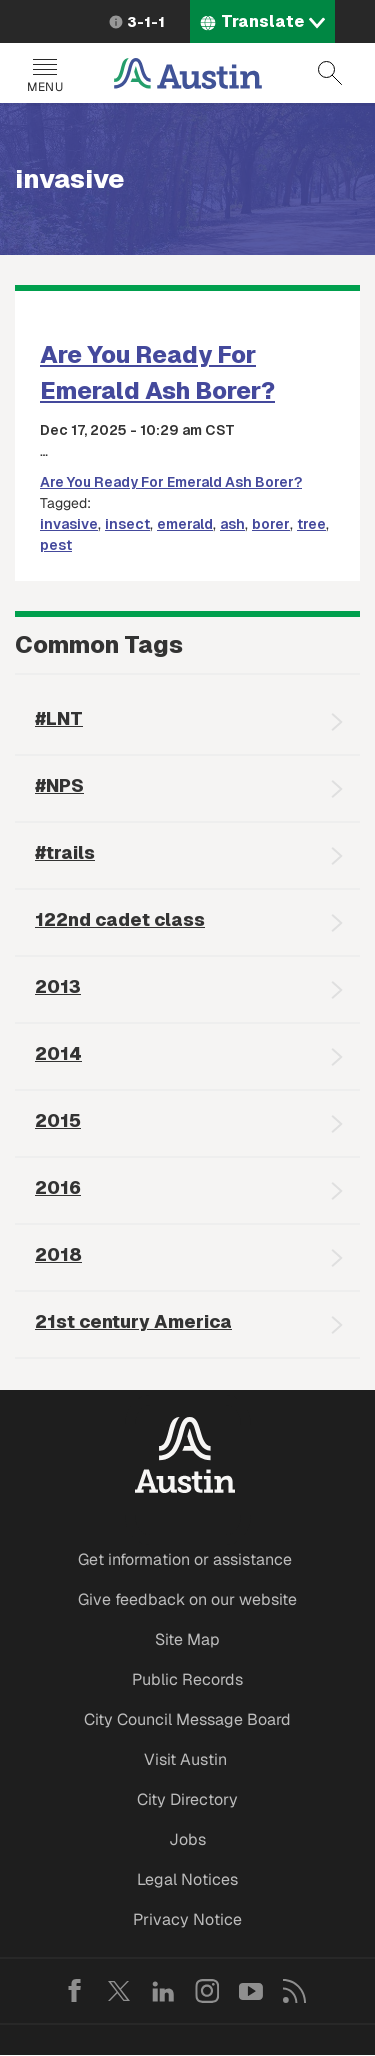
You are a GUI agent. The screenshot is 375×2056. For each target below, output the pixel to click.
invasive (69, 524)
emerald (185, 524)
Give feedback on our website (187, 1599)
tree (311, 524)
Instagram (207, 1991)
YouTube (251, 1991)
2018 (58, 1254)
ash (232, 524)
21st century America (133, 1321)
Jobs (187, 1839)
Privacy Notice (187, 1919)
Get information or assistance (185, 1559)
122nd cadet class (120, 919)
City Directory (187, 1799)
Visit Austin (185, 1759)
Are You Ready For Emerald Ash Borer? (171, 482)
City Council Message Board (187, 1719)
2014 (58, 1053)
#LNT (59, 718)
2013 (58, 986)
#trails (65, 852)
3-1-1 (146, 22)
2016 (58, 1187)
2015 (58, 1120)
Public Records (187, 1679)
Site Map (187, 1639)
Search (330, 73)
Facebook (75, 1991)
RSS (295, 1991)
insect (127, 524)
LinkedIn (163, 1991)
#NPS (59, 785)
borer (271, 524)
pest (56, 545)
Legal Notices (187, 1879)
